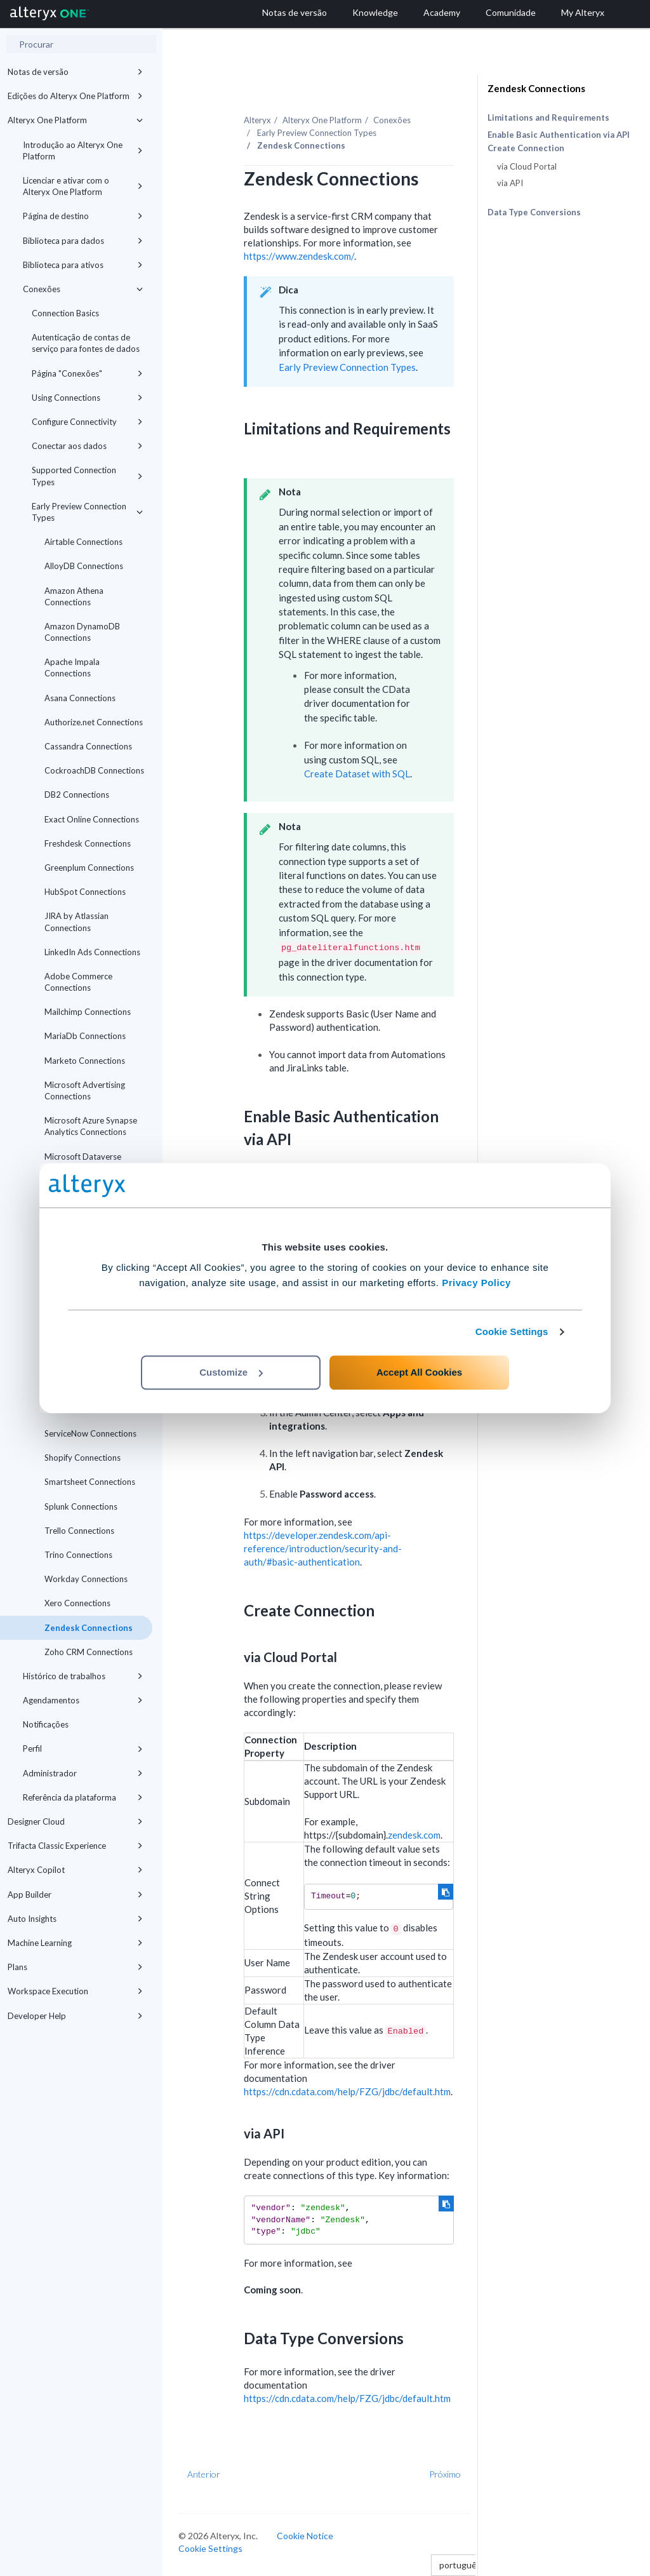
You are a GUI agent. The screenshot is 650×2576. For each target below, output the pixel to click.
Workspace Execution (75, 1991)
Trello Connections (79, 1531)
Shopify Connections (82, 1457)
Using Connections (87, 397)
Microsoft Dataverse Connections (82, 1162)
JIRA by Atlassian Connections (76, 921)
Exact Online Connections (91, 819)
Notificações (46, 1724)
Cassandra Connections (88, 746)
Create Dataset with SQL (357, 773)
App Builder (75, 1894)
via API (510, 183)
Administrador (83, 1773)
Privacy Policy (476, 1282)
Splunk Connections (80, 1506)
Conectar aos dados (87, 446)
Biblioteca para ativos (83, 265)
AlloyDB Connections (83, 566)
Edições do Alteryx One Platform (75, 96)
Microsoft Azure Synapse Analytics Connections (90, 1126)
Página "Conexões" (87, 373)
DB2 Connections (76, 794)
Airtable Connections (83, 542)
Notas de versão (75, 72)
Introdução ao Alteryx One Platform (83, 150)
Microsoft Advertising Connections (84, 1090)
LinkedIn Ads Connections (92, 952)
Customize (231, 1372)
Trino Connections (78, 1555)
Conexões (83, 289)
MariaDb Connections (85, 1036)
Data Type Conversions (534, 212)
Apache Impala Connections (72, 667)
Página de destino (83, 216)
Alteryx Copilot (75, 1870)
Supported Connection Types (87, 475)
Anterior (203, 2474)
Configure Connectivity (87, 422)
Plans (75, 1967)
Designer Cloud (75, 1821)
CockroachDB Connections (94, 770)
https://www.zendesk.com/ (299, 256)
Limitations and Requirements (548, 117)
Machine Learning (75, 1943)
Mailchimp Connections (87, 1012)
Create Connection (526, 148)
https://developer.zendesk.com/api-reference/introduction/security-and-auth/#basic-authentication (323, 1548)
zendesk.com (414, 1835)
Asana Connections (80, 698)
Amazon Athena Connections (73, 596)
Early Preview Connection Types (87, 512)
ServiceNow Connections (90, 1433)
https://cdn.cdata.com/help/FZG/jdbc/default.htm (347, 2091)
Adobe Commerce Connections (78, 982)
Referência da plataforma (83, 1797)
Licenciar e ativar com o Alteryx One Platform (83, 186)
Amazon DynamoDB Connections (82, 632)
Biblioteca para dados (83, 241)
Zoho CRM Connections (88, 1652)
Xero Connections (77, 1603)
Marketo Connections (84, 1061)
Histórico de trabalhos (83, 1676)
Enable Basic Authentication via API (559, 135)
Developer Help (75, 2016)
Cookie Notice (305, 2535)
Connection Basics (65, 313)
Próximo (445, 2474)
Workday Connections (86, 1579)
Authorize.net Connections (93, 722)
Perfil (83, 1748)
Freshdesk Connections (87, 843)
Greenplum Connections (89, 867)
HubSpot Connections (85, 892)
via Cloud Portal (527, 166)
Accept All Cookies (419, 1372)
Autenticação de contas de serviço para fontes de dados (86, 343)
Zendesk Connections (88, 1628)
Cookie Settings (511, 1331)
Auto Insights (75, 1919)
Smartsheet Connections (89, 1482)
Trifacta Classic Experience (75, 1846)
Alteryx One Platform (75, 120)
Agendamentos (83, 1700)
